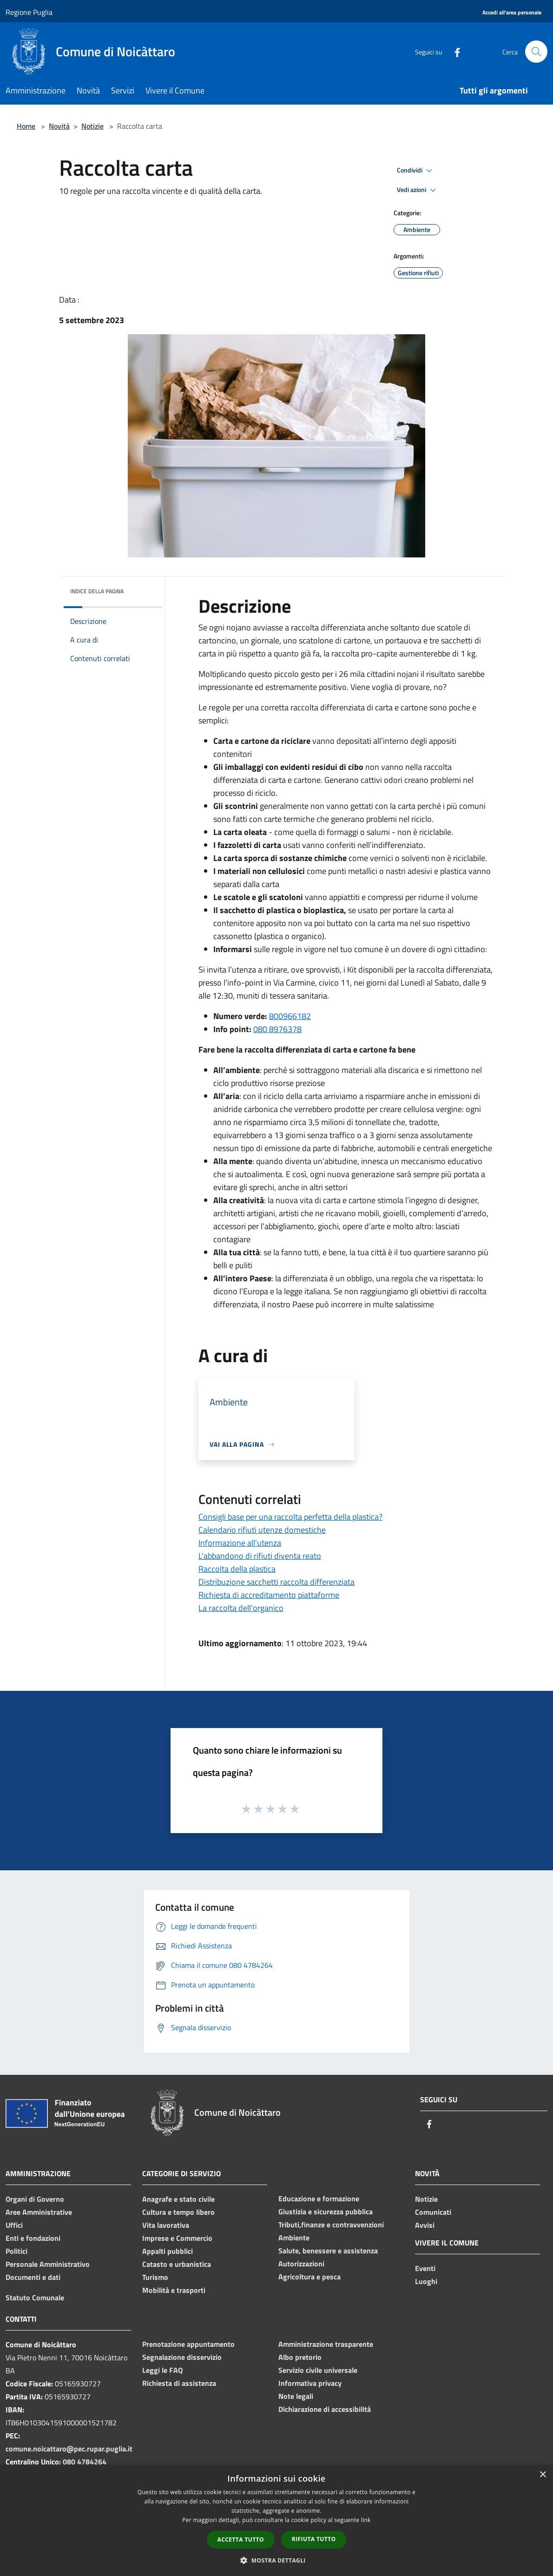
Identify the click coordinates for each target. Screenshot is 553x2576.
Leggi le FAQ (162, 2370)
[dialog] (276, 2520)
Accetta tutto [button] (240, 2539)
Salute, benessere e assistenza (328, 2250)
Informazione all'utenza (239, 1542)
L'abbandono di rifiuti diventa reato (259, 1556)
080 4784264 (84, 2461)
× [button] (542, 2474)
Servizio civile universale (317, 2370)
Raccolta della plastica (237, 1569)
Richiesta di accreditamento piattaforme (268, 1595)
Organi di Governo (35, 2199)
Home (26, 126)
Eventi (425, 2268)
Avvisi (424, 2225)
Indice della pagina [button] (97, 591)
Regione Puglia (29, 12)
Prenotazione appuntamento (188, 2344)
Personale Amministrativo (48, 2264)
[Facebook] (453, 51)
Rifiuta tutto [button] (314, 2539)
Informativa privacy (310, 2383)
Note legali (295, 2396)
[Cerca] (536, 51)
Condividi (416, 170)
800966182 (290, 1016)
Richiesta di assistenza (179, 2383)
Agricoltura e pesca (309, 2276)
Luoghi (426, 2281)
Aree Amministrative (39, 2212)
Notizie (92, 126)
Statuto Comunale (35, 2297)
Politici (16, 2251)
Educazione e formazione (318, 2198)
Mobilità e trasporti (173, 2290)
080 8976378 (277, 1029)
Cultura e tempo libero (178, 2212)
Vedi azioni (418, 190)
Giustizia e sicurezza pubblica (325, 2211)
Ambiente (293, 2237)
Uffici (14, 2225)
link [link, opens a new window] (366, 2520)
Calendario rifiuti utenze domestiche (262, 1529)
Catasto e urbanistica (176, 2264)
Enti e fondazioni (33, 2238)
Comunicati (433, 2212)
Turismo (155, 2277)
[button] (276, 2560)
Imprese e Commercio (177, 2238)
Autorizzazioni (301, 2263)
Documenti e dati (33, 2277)
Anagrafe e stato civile (178, 2199)
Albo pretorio (300, 2357)
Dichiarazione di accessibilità (324, 2409)
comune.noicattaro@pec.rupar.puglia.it (69, 2448)
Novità (59, 126)
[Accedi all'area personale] (511, 12)
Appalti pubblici (167, 2251)
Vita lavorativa (165, 2225)
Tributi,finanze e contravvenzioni (331, 2224)
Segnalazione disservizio (182, 2357)
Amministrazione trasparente (325, 2344)
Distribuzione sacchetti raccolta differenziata (276, 1582)
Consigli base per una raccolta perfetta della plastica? (290, 1516)
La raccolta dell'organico (240, 1608)
